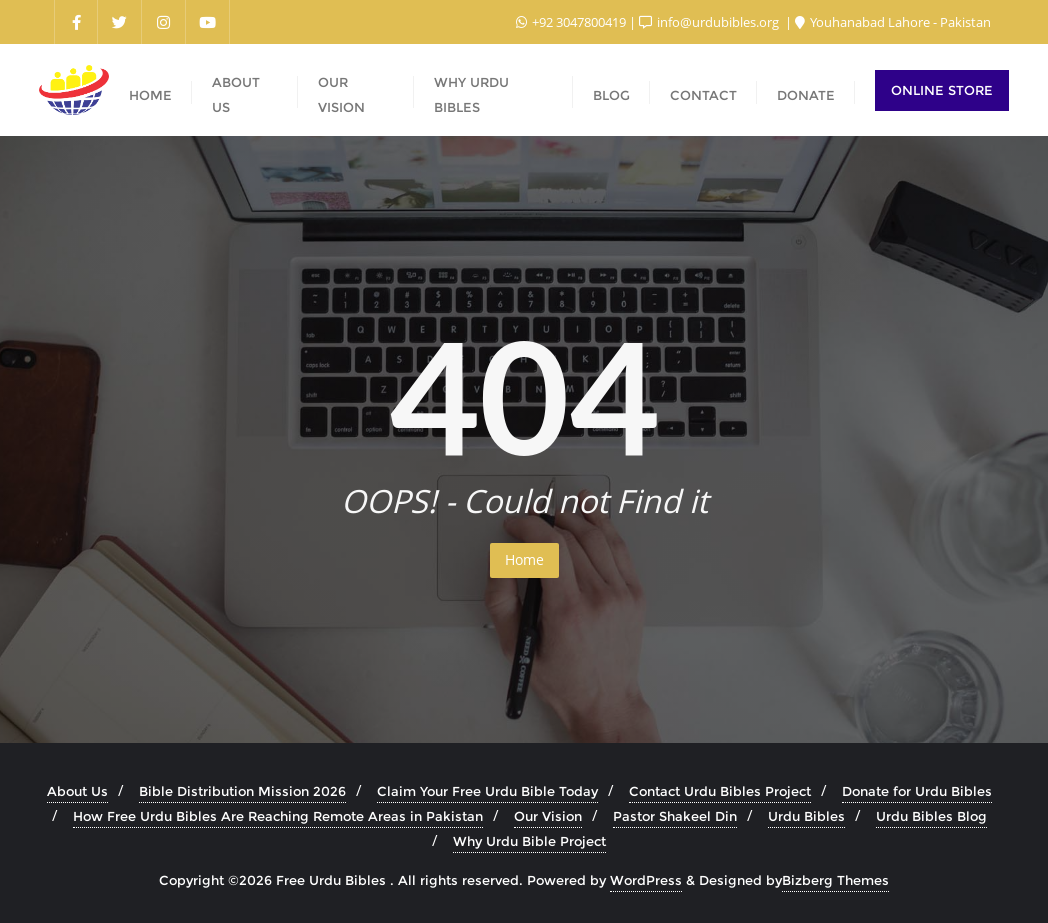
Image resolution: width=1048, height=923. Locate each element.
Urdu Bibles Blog (931, 816)
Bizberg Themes (835, 880)
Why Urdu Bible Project (529, 841)
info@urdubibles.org (710, 22)
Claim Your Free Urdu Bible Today (487, 791)
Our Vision (548, 816)
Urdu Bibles (806, 816)
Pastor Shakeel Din (675, 816)
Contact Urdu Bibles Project (720, 791)
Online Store (942, 90)
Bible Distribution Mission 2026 (242, 791)
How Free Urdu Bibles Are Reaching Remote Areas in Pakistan (278, 816)
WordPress (646, 880)
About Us (77, 791)
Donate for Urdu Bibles (917, 791)
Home (524, 559)
